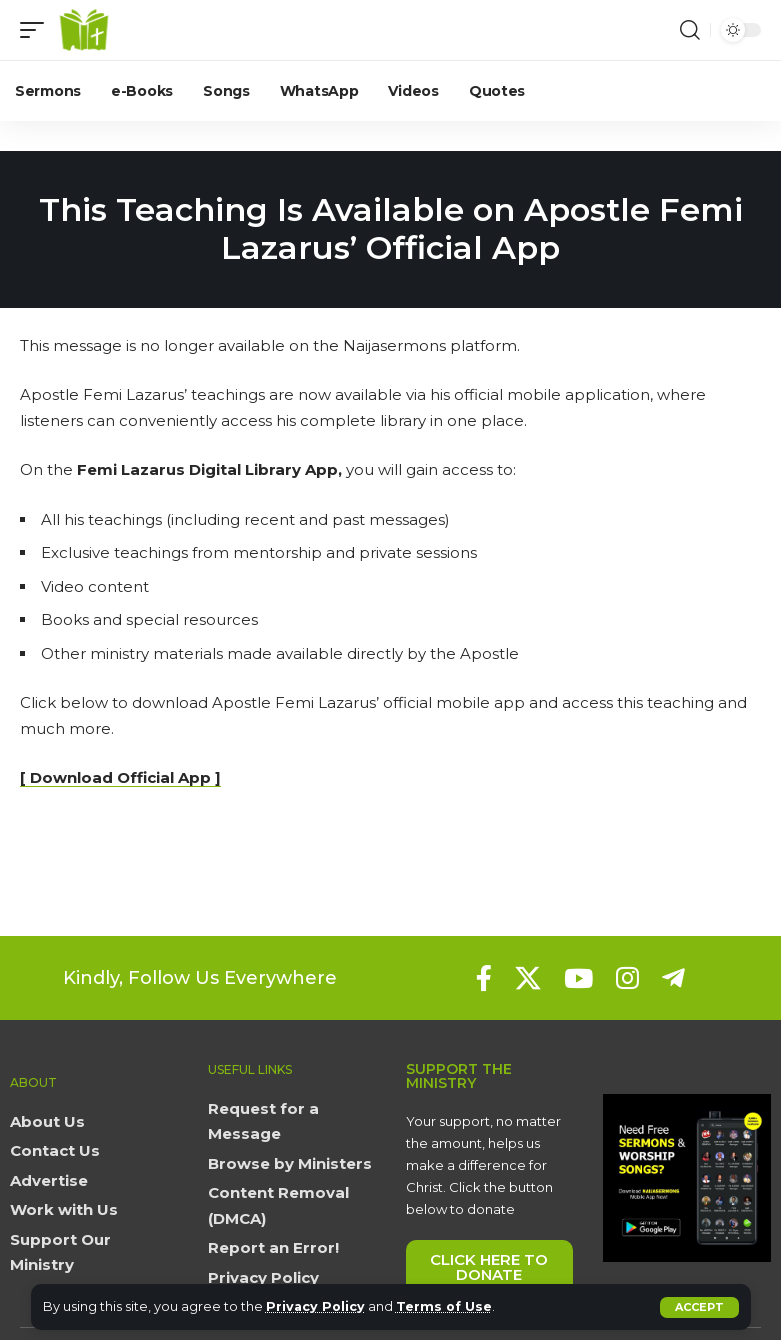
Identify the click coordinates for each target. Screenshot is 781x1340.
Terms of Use (446, 1306)
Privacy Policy (316, 1306)
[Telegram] (673, 978)
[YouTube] (578, 978)
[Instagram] (627, 978)
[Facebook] (484, 978)
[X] (528, 978)
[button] (699, 1307)
